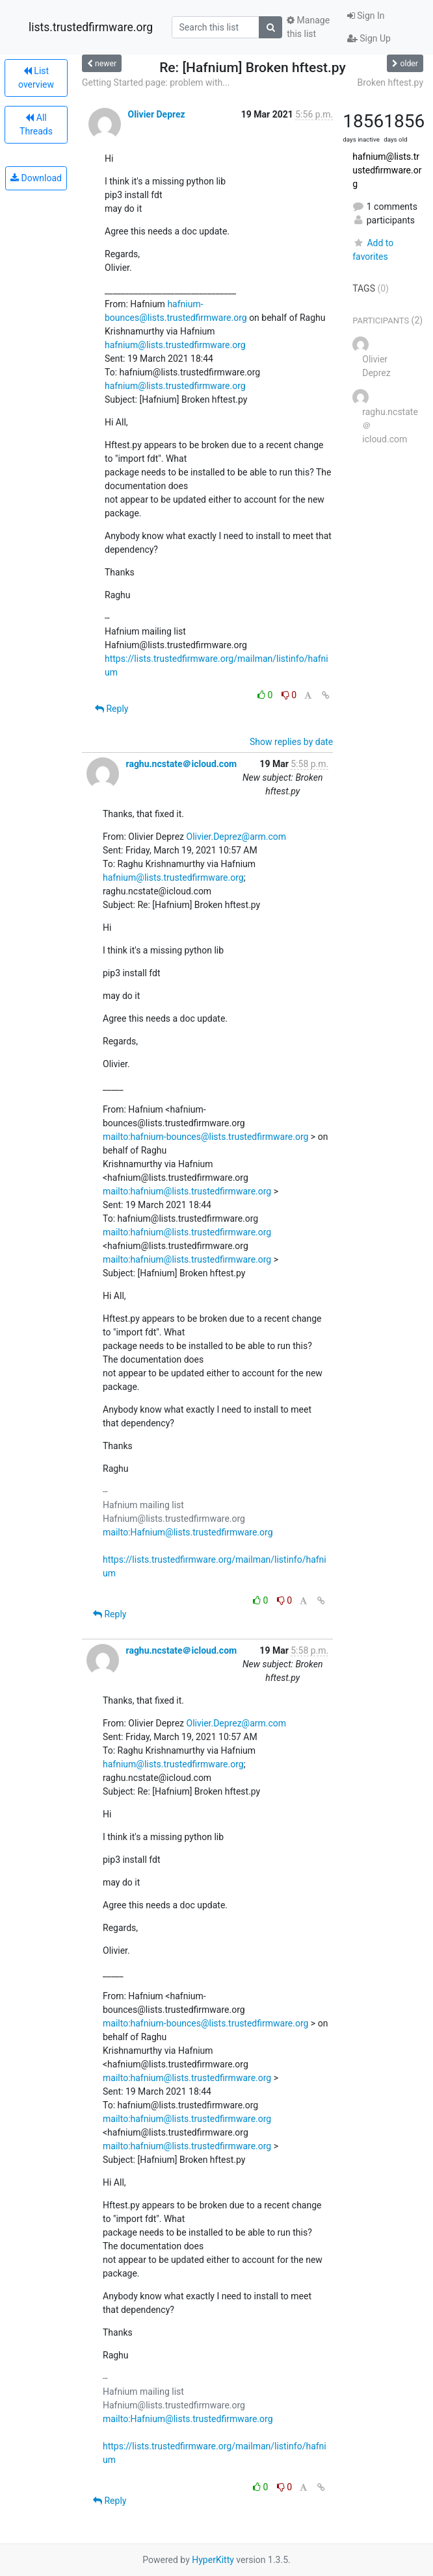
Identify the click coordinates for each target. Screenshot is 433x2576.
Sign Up (369, 38)
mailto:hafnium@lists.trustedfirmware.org (187, 1191)
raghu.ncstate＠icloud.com (181, 764)
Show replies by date (291, 742)
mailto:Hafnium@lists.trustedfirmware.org (188, 1532)
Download (36, 178)
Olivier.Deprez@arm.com (237, 836)
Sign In (366, 15)
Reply (111, 708)
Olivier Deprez (156, 114)
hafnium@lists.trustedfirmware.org (175, 345)
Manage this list (308, 27)
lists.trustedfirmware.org (91, 27)
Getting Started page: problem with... (156, 82)
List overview (36, 78)
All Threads (36, 124)
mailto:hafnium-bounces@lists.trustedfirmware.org (205, 1136)
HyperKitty (213, 2560)
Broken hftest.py (390, 82)
